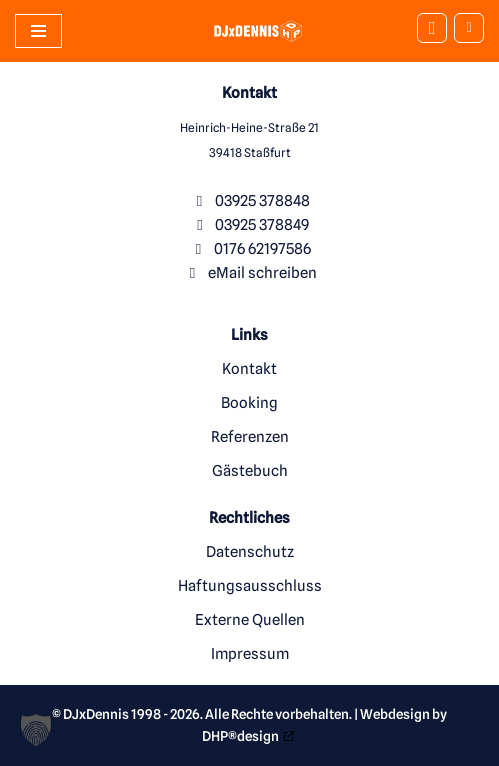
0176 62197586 (262, 249)
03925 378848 (262, 201)
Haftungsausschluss (250, 586)
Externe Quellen (250, 620)
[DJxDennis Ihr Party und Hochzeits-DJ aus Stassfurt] (244, 31)
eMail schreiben (262, 273)
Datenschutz (250, 552)
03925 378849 (262, 225)
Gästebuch (250, 471)
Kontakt (249, 369)
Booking (249, 403)
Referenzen (250, 437)
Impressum (250, 654)
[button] (36, 730)
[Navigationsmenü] (38, 31)
